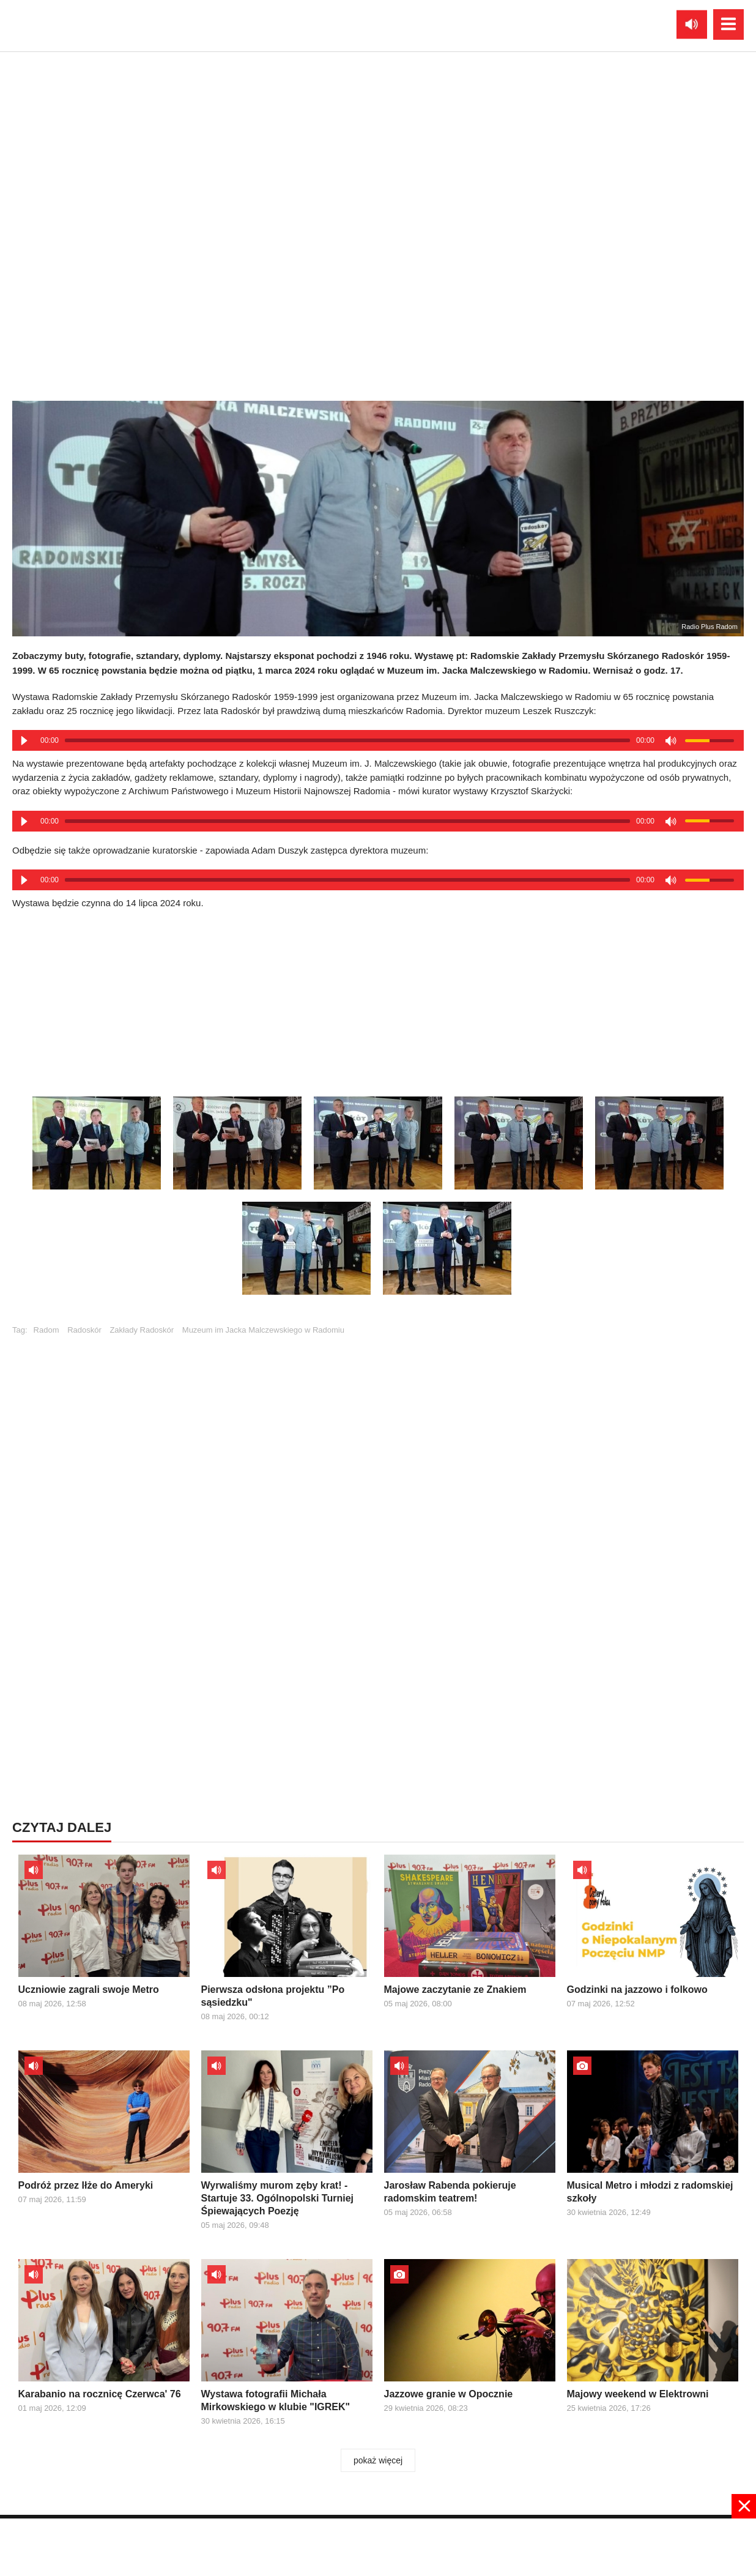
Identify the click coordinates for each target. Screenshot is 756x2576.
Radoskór (84, 1330)
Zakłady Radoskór (141, 1330)
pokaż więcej (378, 2460)
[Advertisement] (378, 999)
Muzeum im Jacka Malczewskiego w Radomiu (263, 1330)
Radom (46, 1330)
